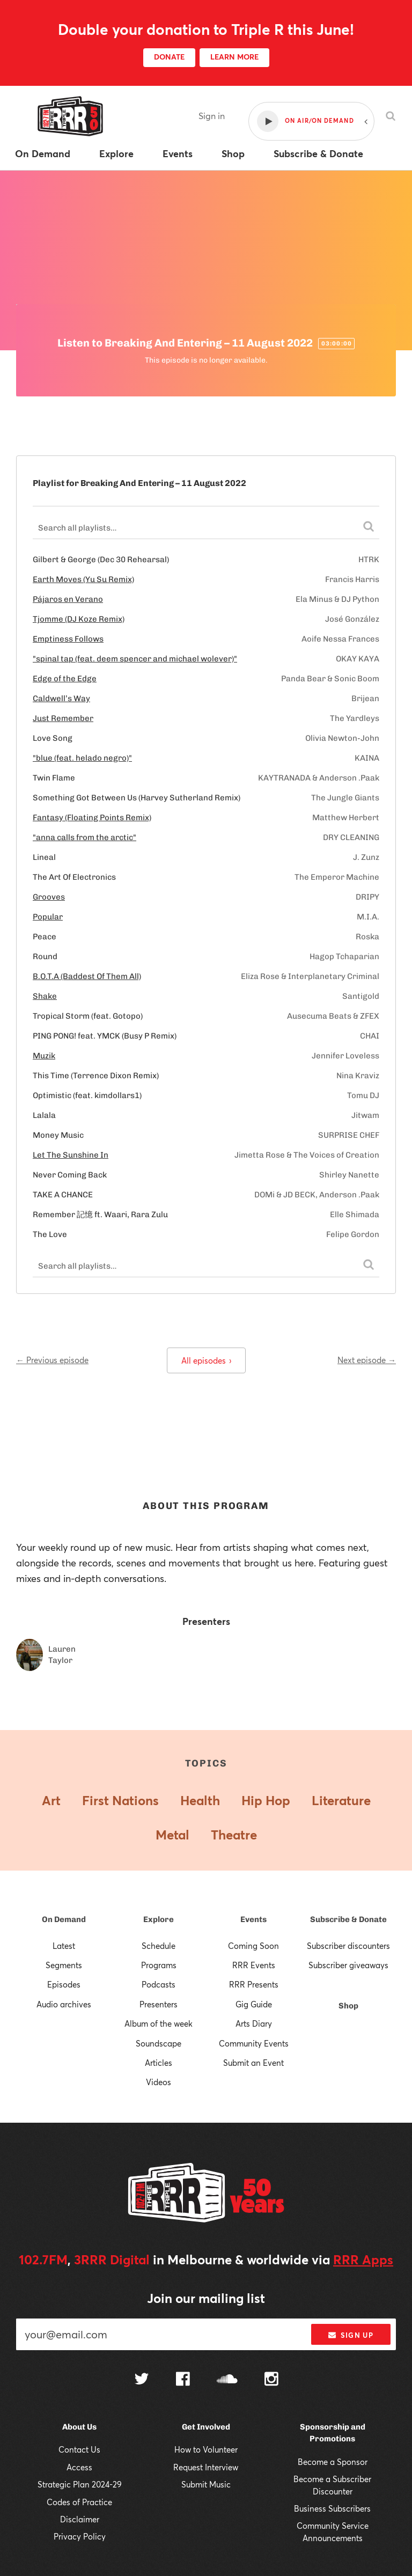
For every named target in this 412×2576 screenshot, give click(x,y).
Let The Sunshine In (70, 1155)
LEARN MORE (234, 56)
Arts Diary (254, 2023)
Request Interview (205, 2467)
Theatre (234, 1834)
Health (200, 1800)
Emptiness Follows (68, 639)
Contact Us (79, 2449)
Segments (64, 1965)
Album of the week (158, 2023)
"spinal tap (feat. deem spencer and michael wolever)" (135, 659)
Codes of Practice (79, 2502)
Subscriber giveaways (348, 1965)
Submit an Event (253, 2062)
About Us (79, 2427)
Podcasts (158, 1984)
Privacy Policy (80, 2536)
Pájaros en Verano (68, 599)
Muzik (44, 1056)
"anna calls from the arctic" (84, 837)
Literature (341, 1800)
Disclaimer (79, 2519)
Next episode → (366, 1360)
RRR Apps (363, 2259)
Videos (158, 2082)
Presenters (158, 2004)
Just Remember (63, 718)
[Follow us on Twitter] (141, 2380)
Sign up (350, 2335)
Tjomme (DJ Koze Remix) (78, 619)
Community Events (254, 2043)
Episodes (63, 1984)
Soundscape (158, 2043)
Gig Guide (254, 2004)
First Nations (120, 1800)
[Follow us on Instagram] (271, 2380)
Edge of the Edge (65, 678)
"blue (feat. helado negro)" (82, 758)
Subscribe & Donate (348, 1919)
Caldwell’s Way (61, 698)
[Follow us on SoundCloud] (227, 2380)
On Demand (64, 1919)
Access (79, 2467)
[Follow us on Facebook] (183, 2380)
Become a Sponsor (332, 2461)
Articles (158, 2062)
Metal (172, 1834)
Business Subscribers (332, 2508)
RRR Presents (253, 1984)
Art (51, 1800)
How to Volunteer (206, 2449)
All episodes (206, 1360)
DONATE (169, 56)
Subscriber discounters (348, 1945)
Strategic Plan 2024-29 (80, 2484)
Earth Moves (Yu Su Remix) (83, 579)
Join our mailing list (206, 2298)
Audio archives (63, 2004)
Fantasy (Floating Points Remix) (92, 817)
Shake (45, 996)
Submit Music (206, 2484)
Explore (158, 1919)
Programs (158, 1965)
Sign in (211, 115)
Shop (348, 2006)
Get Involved (206, 2427)
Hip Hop (265, 1800)
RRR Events (253, 1965)
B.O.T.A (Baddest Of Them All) (87, 976)
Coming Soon (253, 1945)
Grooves (49, 897)
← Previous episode (52, 1360)
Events (253, 1919)
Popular (48, 917)
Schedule (158, 1945)
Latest (64, 1945)
